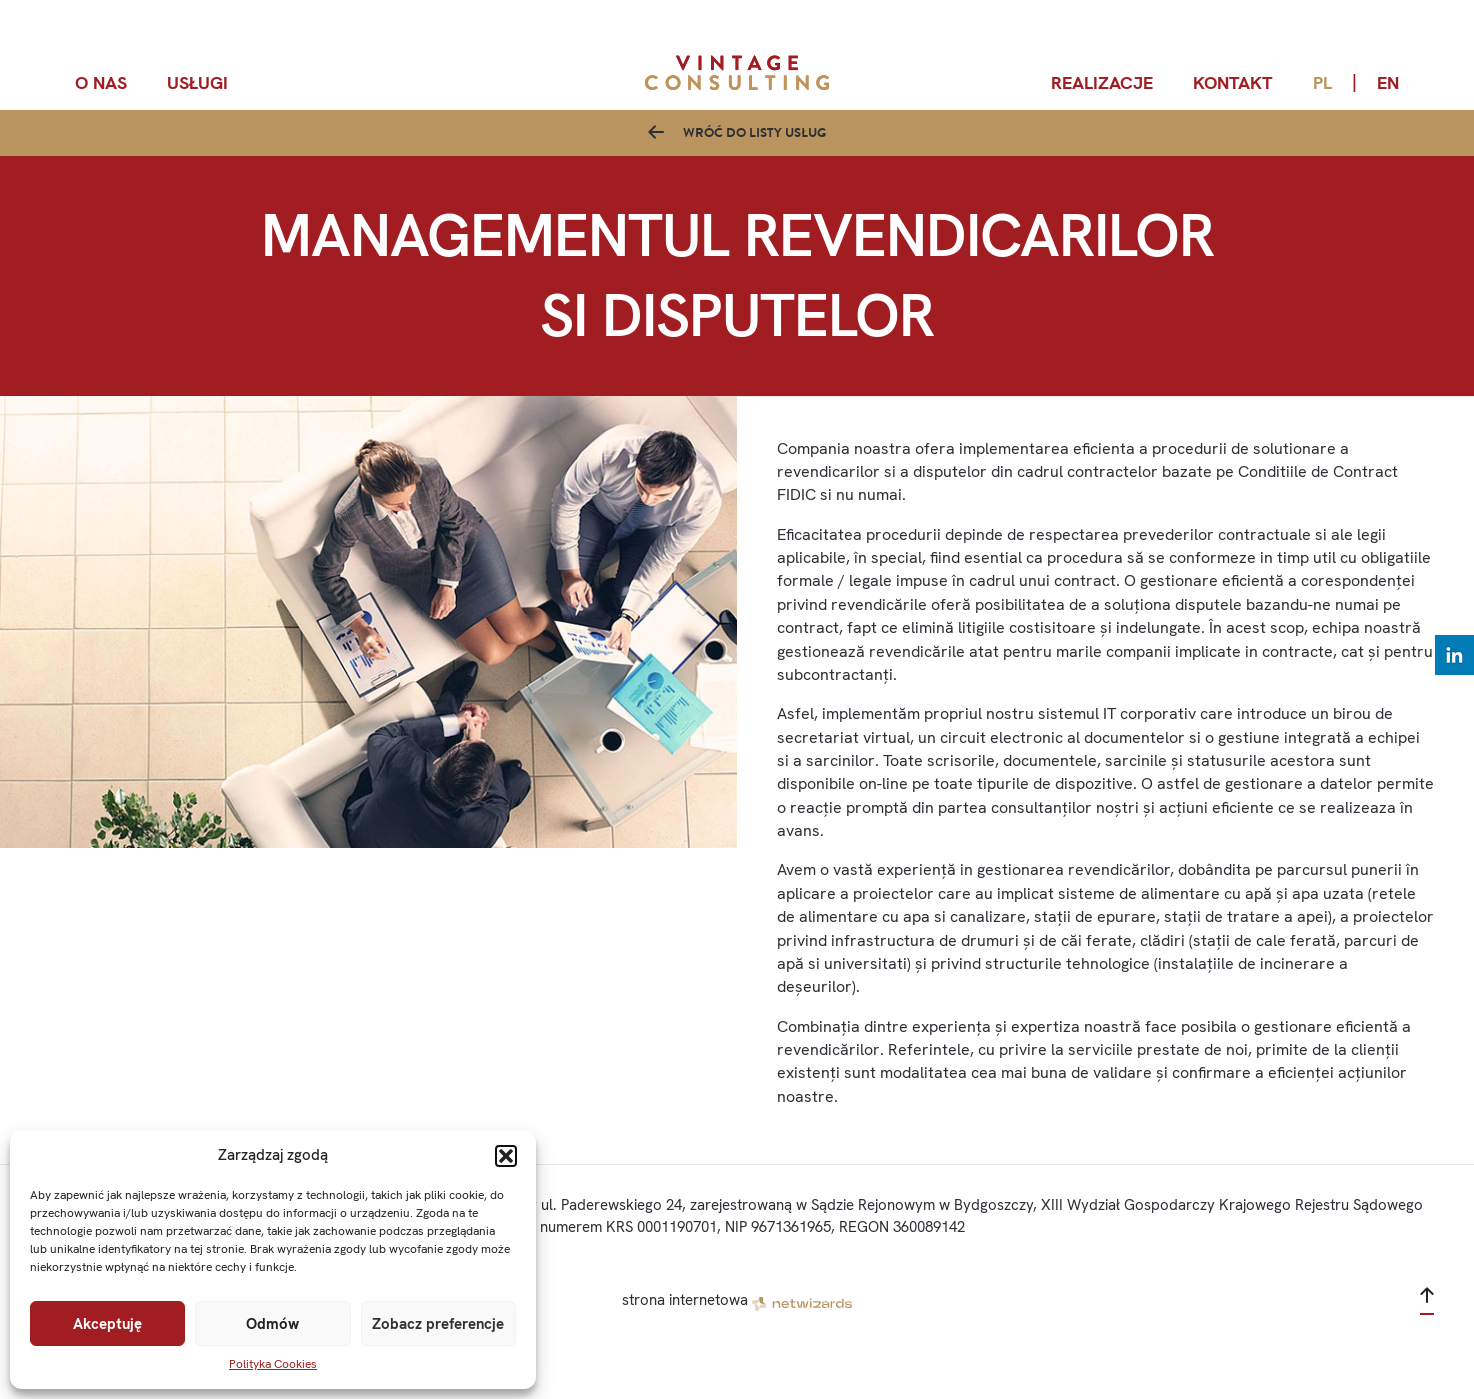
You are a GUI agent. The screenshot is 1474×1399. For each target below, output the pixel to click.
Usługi (197, 82)
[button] (506, 1156)
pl (1322, 82)
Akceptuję (107, 1324)
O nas (101, 82)
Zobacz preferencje (438, 1324)
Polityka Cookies (273, 1364)
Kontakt (1233, 82)
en (1388, 82)
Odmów (272, 1324)
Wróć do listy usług (755, 150)
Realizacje (1102, 82)
